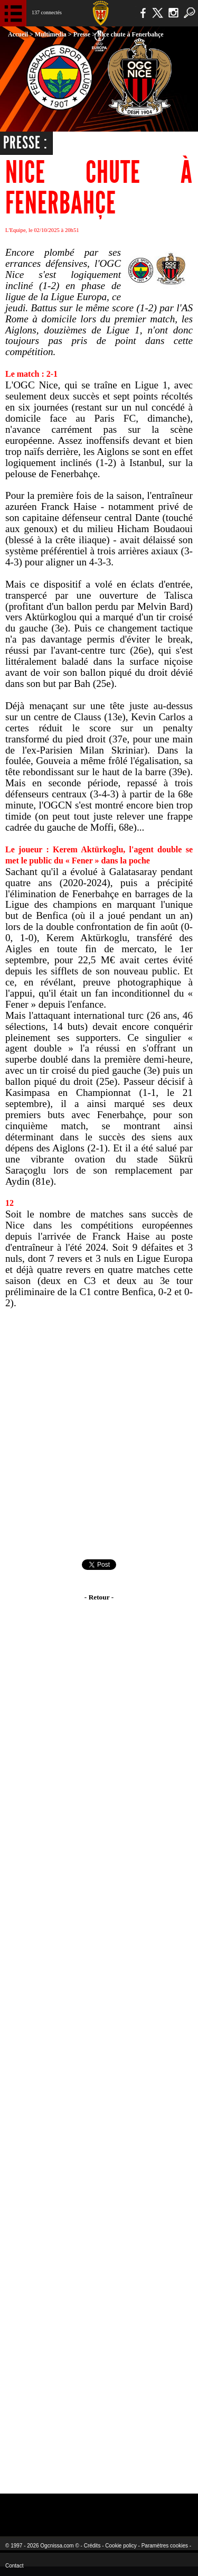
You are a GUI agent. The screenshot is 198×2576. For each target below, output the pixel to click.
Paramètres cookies (165, 2546)
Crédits (92, 2546)
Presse (81, 34)
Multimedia (51, 34)
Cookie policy (120, 2546)
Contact (14, 2566)
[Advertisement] (99, 1434)
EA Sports (43, 2508)
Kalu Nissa (165, 2508)
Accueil (18, 34)
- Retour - (99, 1597)
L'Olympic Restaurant (99, 2508)
